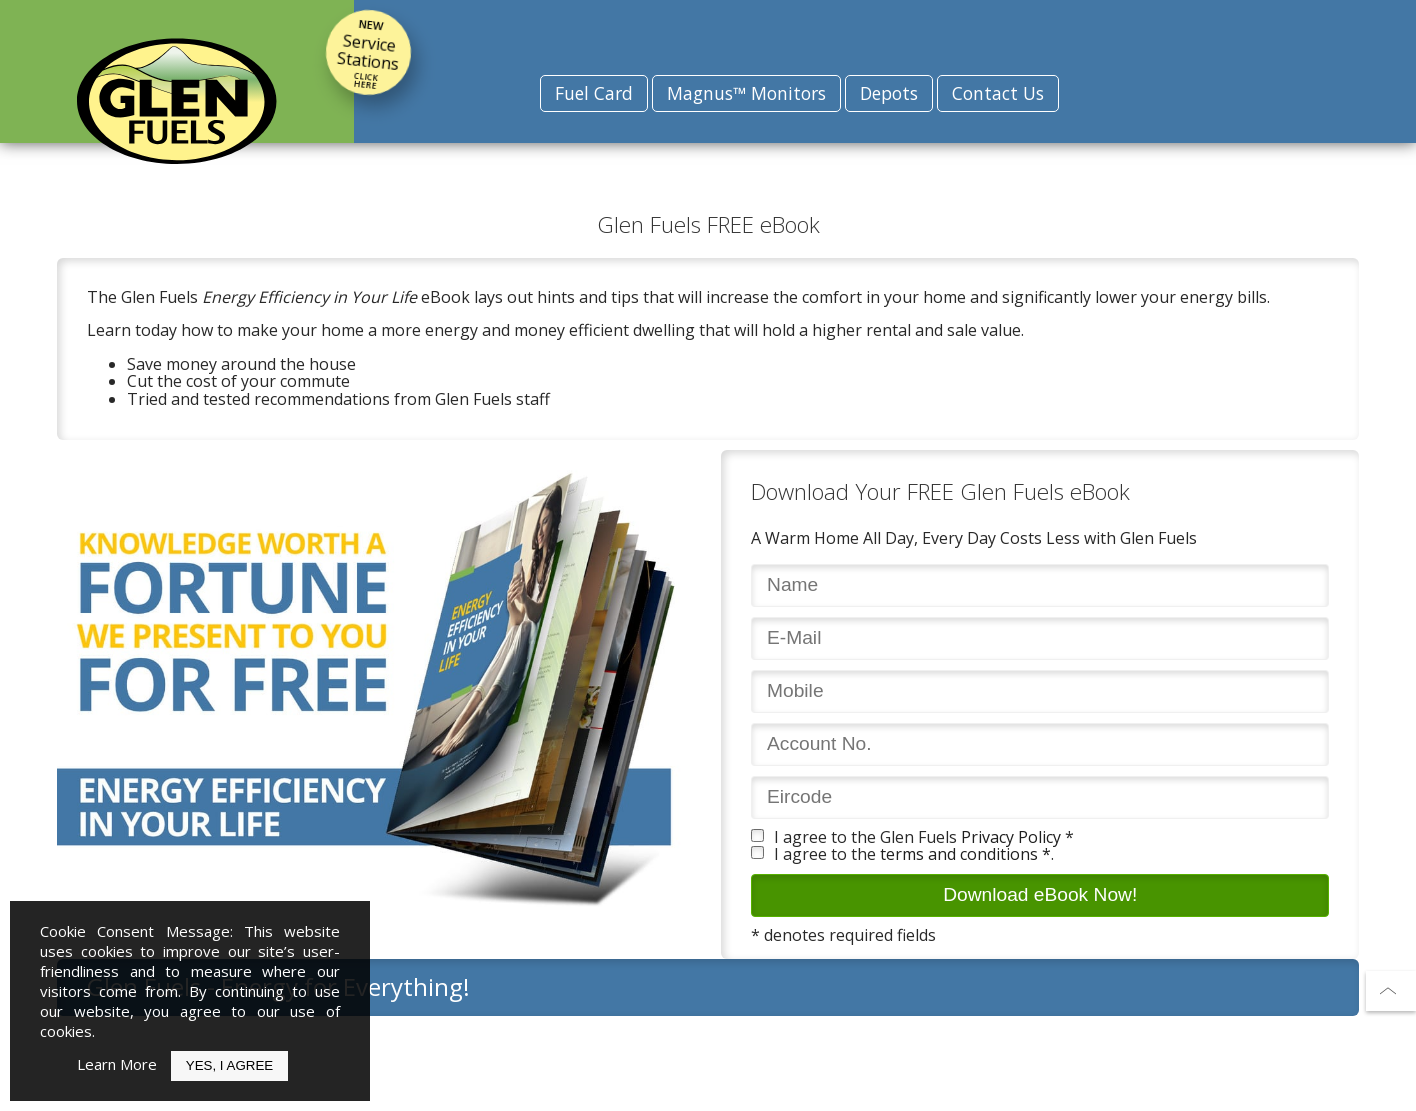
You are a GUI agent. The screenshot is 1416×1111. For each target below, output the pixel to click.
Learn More (117, 1064)
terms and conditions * (965, 854)
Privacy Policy (1011, 837)
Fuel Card (594, 93)
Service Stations (367, 52)
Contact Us (998, 93)
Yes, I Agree (229, 1065)
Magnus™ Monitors (746, 93)
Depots (889, 93)
